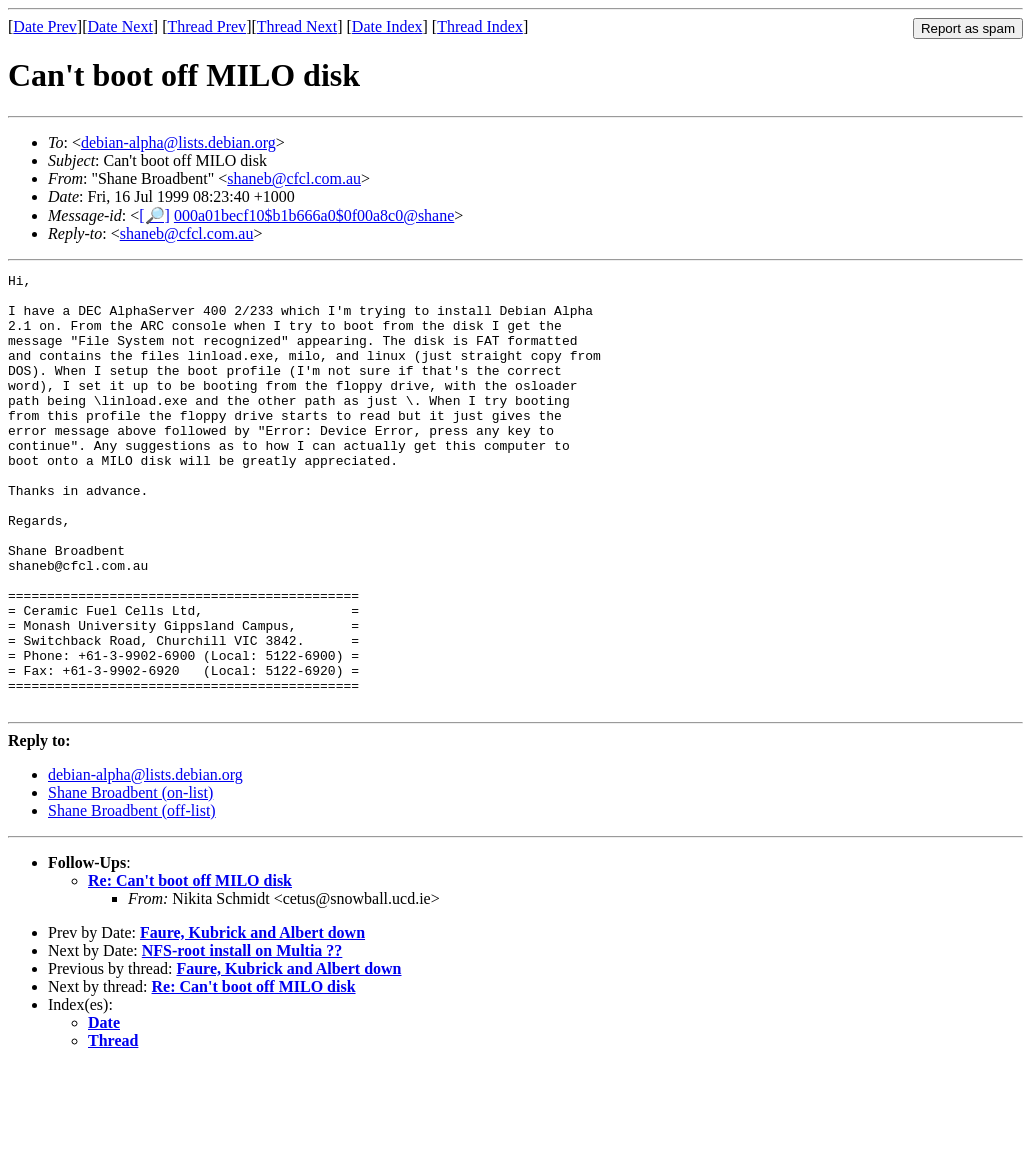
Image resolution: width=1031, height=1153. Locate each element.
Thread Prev (206, 26)
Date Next (120, 26)
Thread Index (480, 26)
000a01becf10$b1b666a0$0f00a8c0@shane (314, 215)
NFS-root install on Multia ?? (242, 1037)
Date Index (387, 26)
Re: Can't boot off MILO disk (190, 967)
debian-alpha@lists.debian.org (178, 142)
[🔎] (154, 215)
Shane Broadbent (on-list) (130, 879)
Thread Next (297, 26)
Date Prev (45, 26)
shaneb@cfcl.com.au (294, 178)
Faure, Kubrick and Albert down (252, 1019)
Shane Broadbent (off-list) (132, 897)
